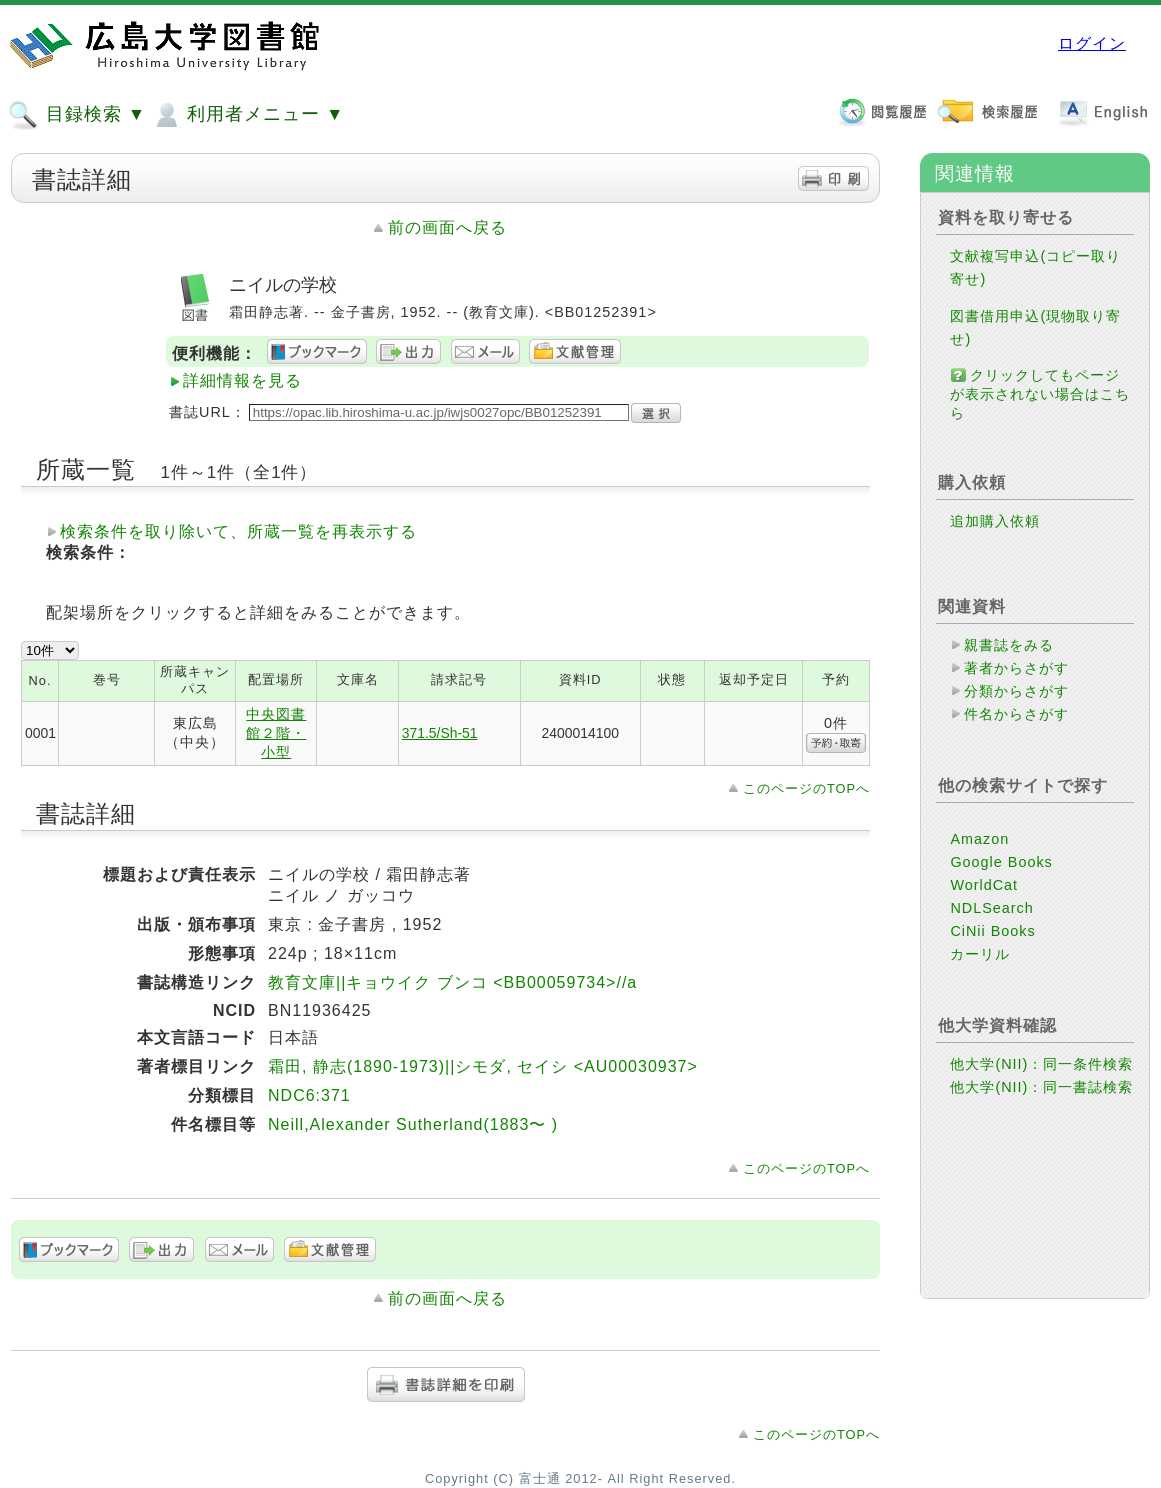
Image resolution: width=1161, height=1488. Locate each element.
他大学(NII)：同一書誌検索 (1041, 1087)
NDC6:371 (309, 1095)
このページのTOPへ (806, 788)
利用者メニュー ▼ (247, 115)
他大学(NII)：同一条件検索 (1041, 1064)
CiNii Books (992, 931)
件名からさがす (1016, 714)
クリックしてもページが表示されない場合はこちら (1040, 394)
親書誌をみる (1009, 645)
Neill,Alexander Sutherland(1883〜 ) (413, 1124)
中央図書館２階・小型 (276, 733)
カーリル (980, 954)
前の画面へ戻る (447, 227)
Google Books (1001, 862)
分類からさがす (1016, 691)
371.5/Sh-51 (440, 733)
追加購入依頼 (995, 521)
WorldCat (984, 885)
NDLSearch (991, 908)
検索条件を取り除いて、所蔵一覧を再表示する (238, 531)
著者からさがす (1016, 668)
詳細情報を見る (242, 380)
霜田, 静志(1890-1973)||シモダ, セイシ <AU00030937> (483, 1066)
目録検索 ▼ (77, 115)
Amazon (979, 839)
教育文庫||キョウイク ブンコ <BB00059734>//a (452, 982)
